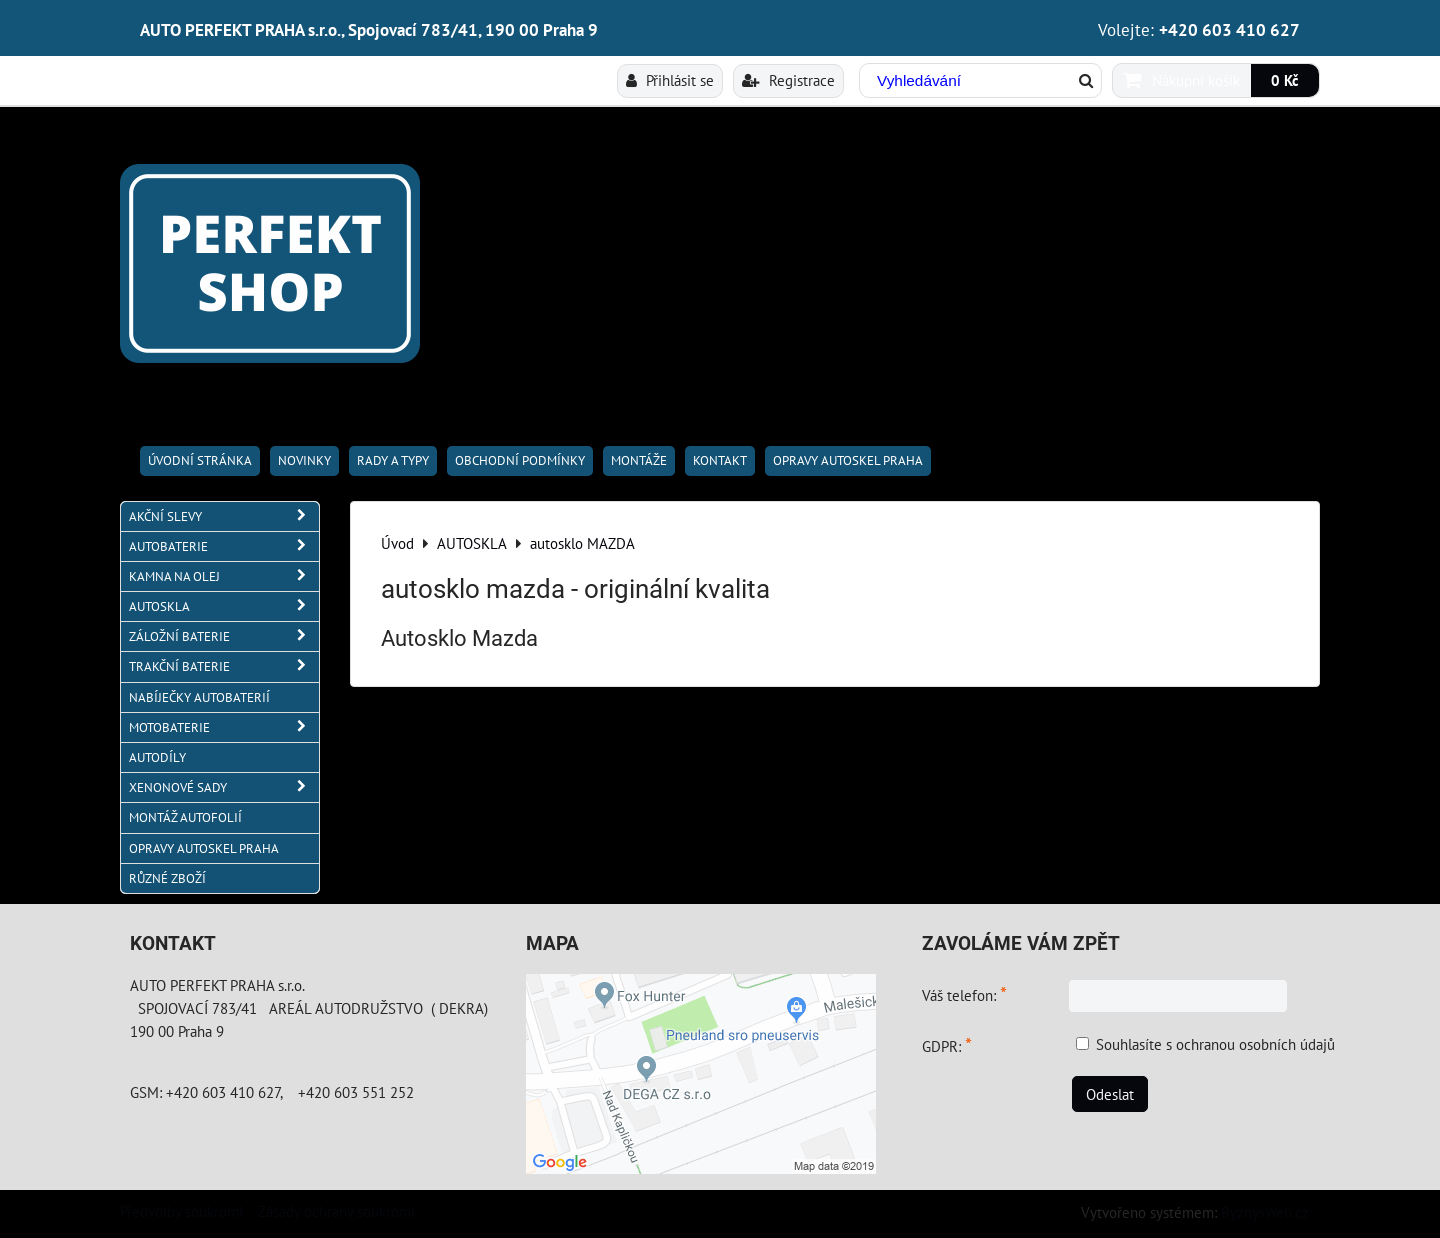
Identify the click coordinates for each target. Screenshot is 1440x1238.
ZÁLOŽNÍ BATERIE (224, 636)
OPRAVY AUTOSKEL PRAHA (848, 460)
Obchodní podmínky (520, 460)
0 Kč (1285, 80)
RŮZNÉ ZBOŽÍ (167, 878)
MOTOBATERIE (224, 727)
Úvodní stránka (200, 460)
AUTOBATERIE (224, 546)
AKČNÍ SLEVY (224, 516)
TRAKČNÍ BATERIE (224, 666)
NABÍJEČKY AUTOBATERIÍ (199, 697)
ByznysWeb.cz (1265, 1212)
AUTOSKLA (224, 606)
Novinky (304, 460)
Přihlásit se (670, 80)
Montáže (639, 460)
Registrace (788, 80)
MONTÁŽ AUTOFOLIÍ (185, 817)
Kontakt (720, 460)
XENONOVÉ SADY (224, 787)
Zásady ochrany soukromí (336, 1211)
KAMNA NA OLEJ (224, 576)
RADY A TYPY (393, 460)
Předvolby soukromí (181, 1211)
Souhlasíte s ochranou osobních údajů (1215, 1044)
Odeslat (1110, 1094)
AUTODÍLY (157, 757)
